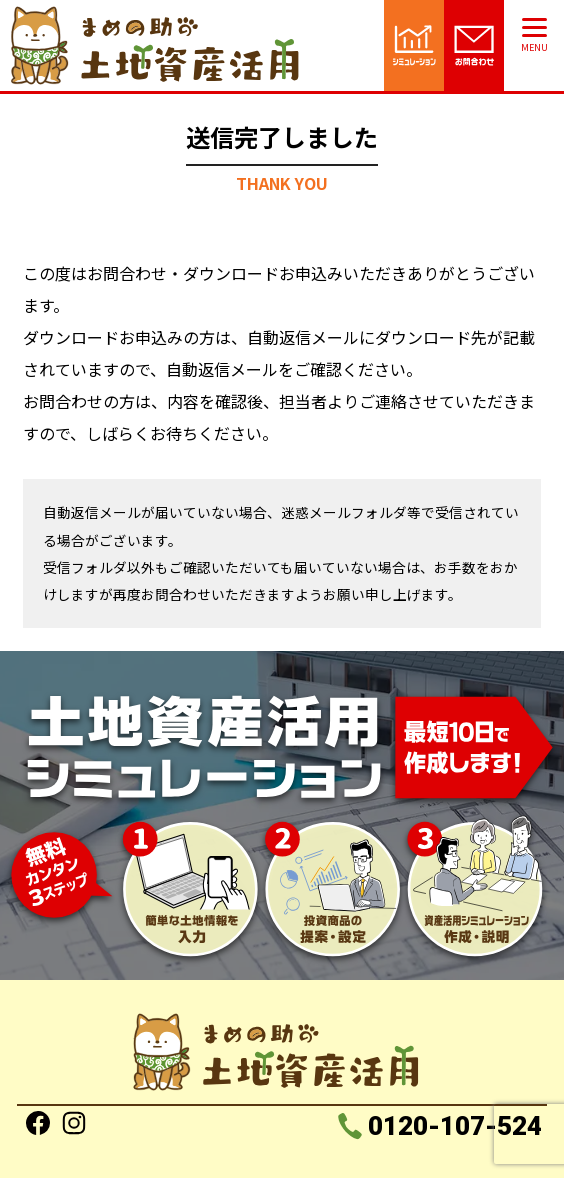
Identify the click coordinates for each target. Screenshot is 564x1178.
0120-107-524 (453, 1126)
